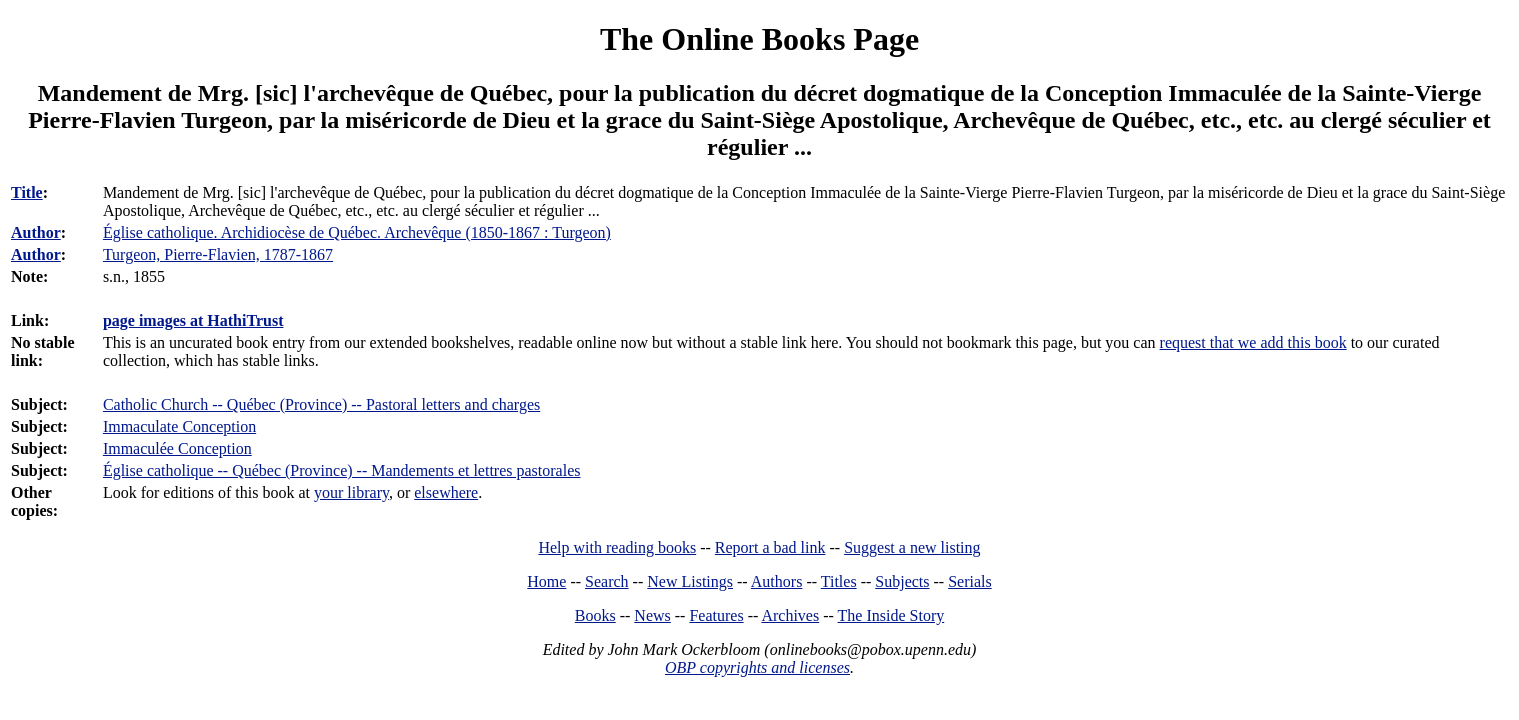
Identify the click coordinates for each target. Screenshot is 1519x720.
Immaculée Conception (177, 448)
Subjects (902, 581)
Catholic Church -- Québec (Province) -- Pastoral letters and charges (321, 404)
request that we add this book (1253, 342)
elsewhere (446, 492)
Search (607, 581)
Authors (777, 581)
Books (595, 615)
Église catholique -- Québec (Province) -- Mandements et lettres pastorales (342, 470)
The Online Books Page (759, 39)
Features (716, 615)
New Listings (690, 581)
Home (546, 581)
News (652, 615)
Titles (839, 581)
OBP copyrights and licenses (757, 667)
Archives (790, 615)
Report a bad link (770, 547)
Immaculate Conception (179, 426)
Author (36, 232)
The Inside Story (891, 615)
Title (27, 192)
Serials (970, 581)
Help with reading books (617, 547)
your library (351, 492)
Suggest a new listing (912, 547)
